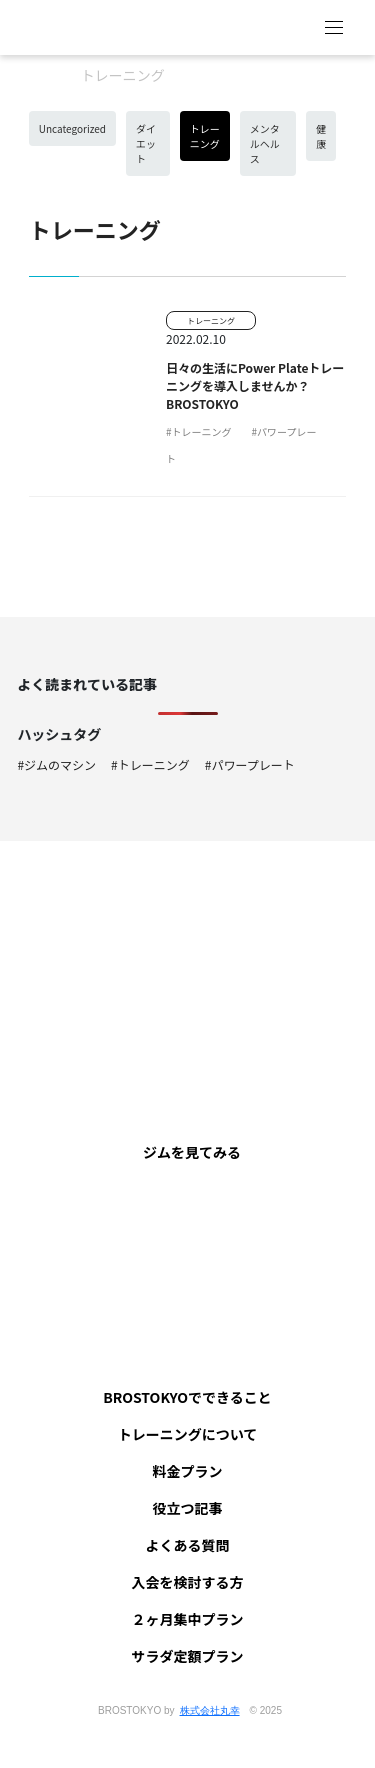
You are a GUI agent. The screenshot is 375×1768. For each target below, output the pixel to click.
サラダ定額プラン (188, 1656)
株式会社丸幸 (210, 1710)
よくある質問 (188, 1545)
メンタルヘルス (265, 143)
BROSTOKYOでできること (187, 1397)
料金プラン (188, 1471)
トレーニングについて (188, 1434)
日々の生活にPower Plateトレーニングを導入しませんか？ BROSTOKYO (255, 385)
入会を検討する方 (188, 1582)
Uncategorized (72, 128)
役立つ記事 (188, 1508)
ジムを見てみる (192, 1152)
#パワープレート (250, 764)
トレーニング (205, 136)
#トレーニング (199, 431)
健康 (321, 136)
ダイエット (146, 143)
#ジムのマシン (56, 764)
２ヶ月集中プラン (188, 1619)
